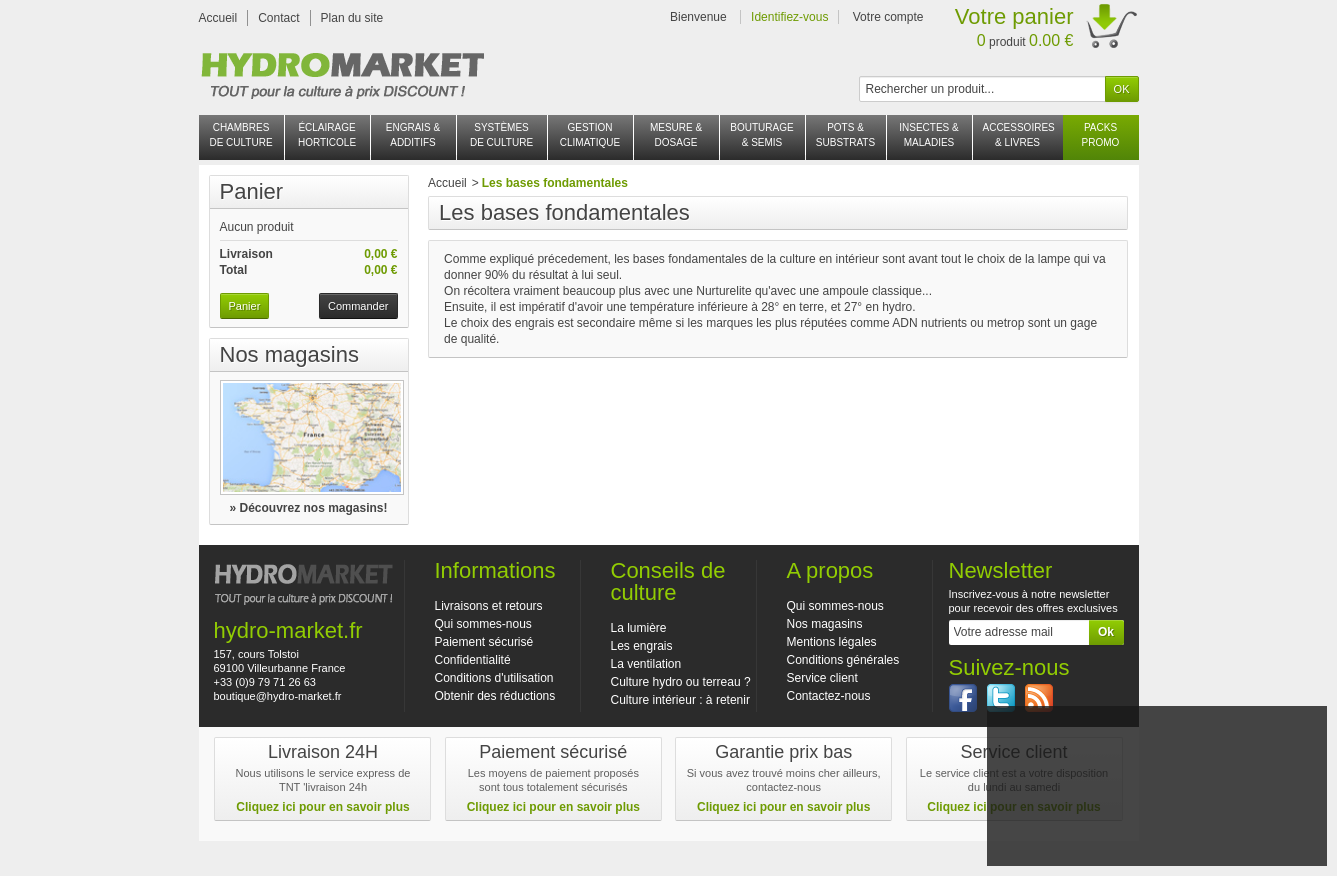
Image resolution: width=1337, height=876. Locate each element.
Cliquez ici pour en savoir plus (322, 807)
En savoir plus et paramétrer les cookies (1156, 843)
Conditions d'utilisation (494, 678)
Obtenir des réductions (495, 696)
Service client (822, 678)
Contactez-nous (829, 696)
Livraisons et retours (489, 606)
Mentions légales (832, 642)
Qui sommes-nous (483, 624)
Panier (252, 191)
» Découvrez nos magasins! (308, 508)
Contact (278, 18)
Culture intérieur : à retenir (680, 700)
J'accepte (1156, 817)
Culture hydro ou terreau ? (681, 682)
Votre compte (888, 17)
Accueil (218, 18)
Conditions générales (843, 660)
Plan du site (352, 18)
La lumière (639, 628)
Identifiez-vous (789, 17)
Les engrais (642, 646)
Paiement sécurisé (484, 642)
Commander (358, 306)
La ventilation (646, 664)
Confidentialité (473, 660)
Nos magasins (289, 354)
